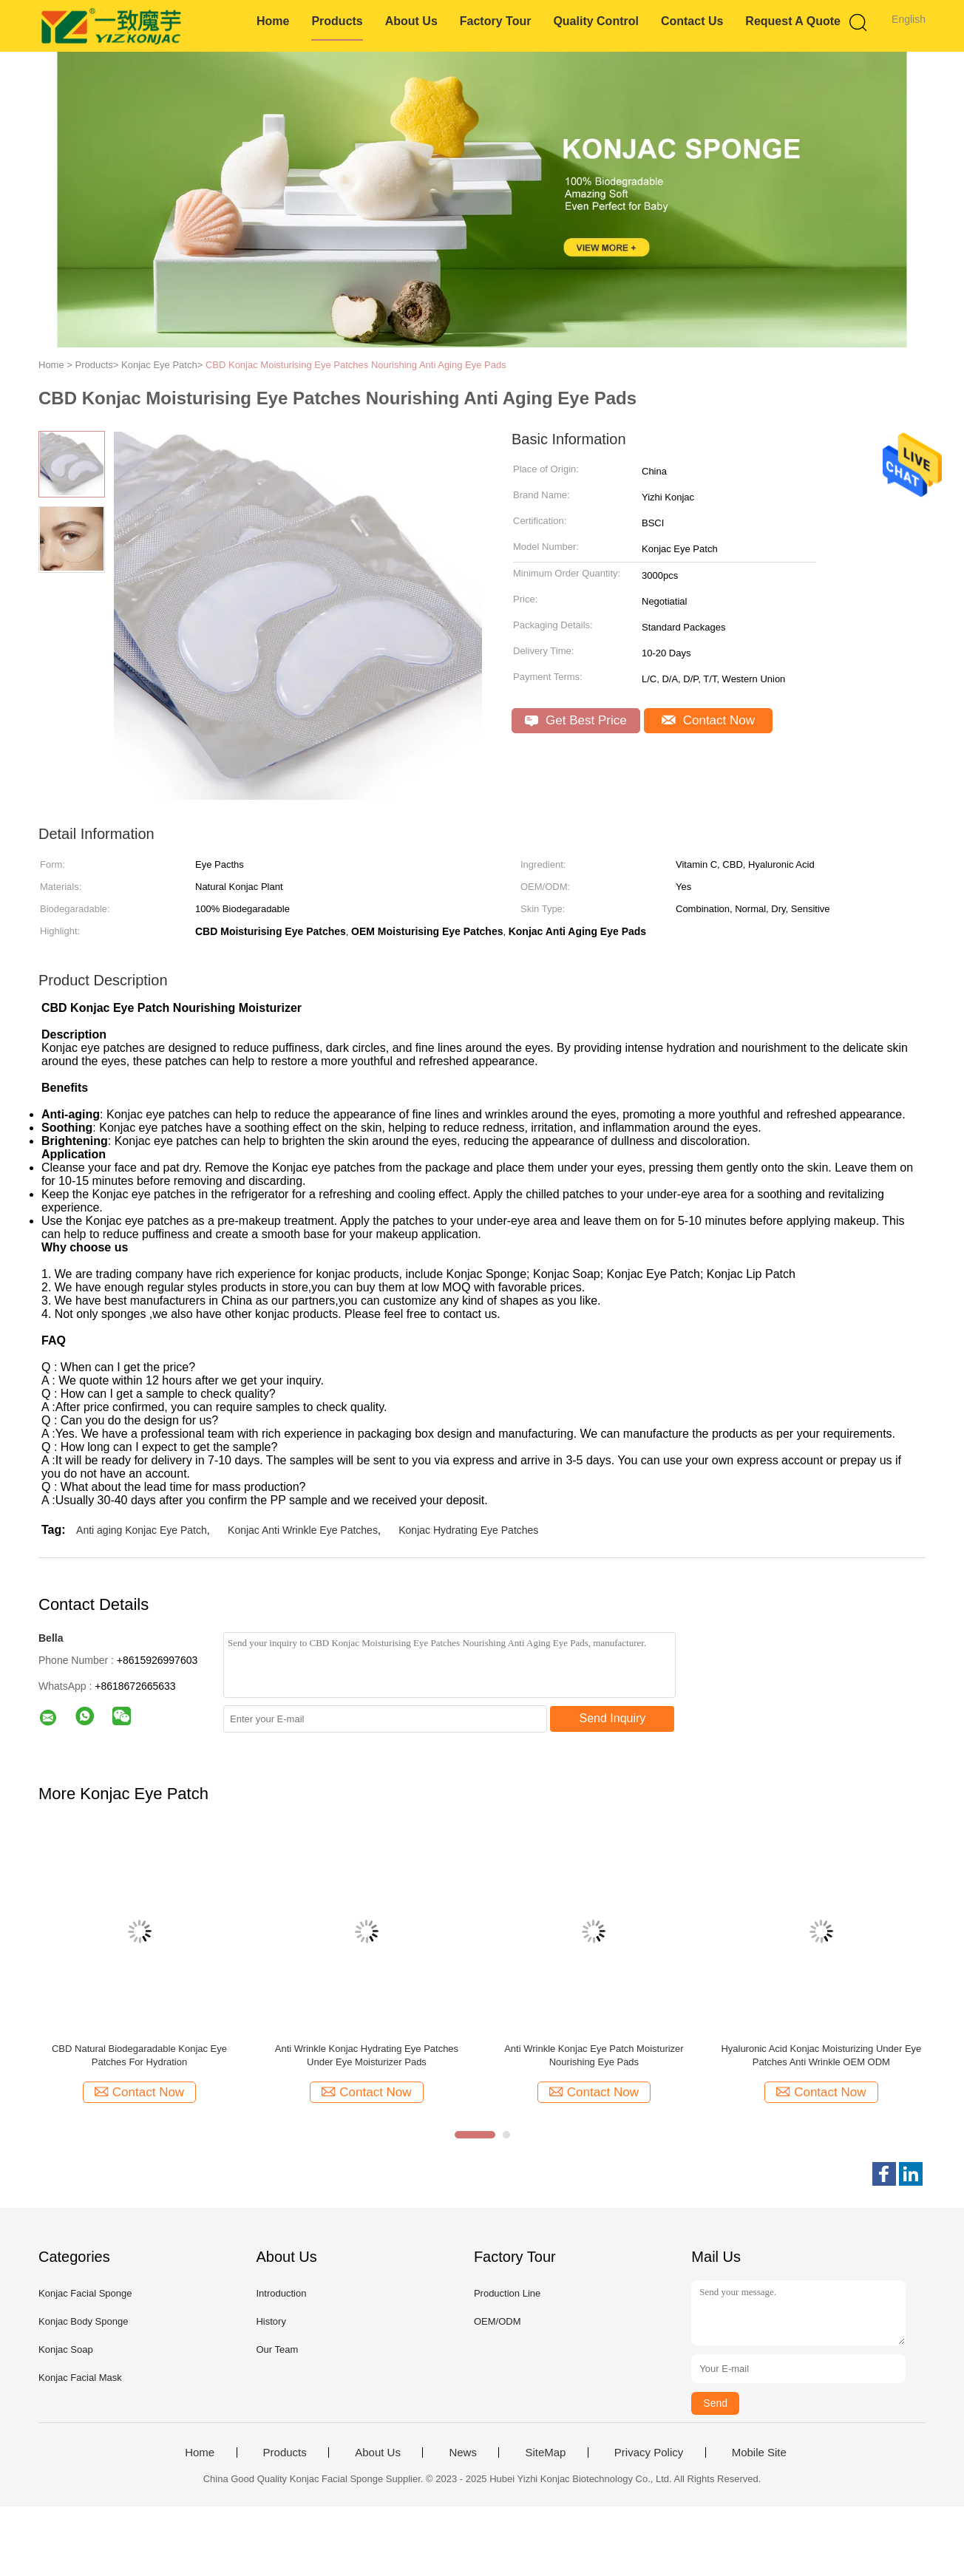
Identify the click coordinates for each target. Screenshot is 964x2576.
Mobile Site (759, 2452)
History (270, 2321)
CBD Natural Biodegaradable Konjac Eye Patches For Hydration (139, 2055)
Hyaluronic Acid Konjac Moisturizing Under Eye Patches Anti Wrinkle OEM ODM (821, 2055)
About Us (411, 21)
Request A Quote (793, 21)
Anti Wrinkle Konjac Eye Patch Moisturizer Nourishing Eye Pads (594, 2055)
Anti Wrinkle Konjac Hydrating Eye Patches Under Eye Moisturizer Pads (366, 2055)
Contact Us (692, 21)
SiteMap (545, 2452)
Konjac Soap (65, 2349)
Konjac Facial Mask (80, 2377)
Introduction (281, 2293)
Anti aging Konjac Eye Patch (141, 1530)
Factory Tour (496, 21)
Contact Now (708, 720)
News (463, 2452)
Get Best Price (575, 720)
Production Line (507, 2293)
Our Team (277, 2349)
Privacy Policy (648, 2452)
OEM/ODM (497, 2321)
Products (336, 21)
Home (273, 21)
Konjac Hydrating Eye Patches (468, 1530)
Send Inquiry (613, 1718)
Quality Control (596, 21)
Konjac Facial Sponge (85, 2293)
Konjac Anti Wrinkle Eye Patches (303, 1530)
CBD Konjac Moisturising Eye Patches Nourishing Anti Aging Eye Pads (356, 364)
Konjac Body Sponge (83, 2321)
